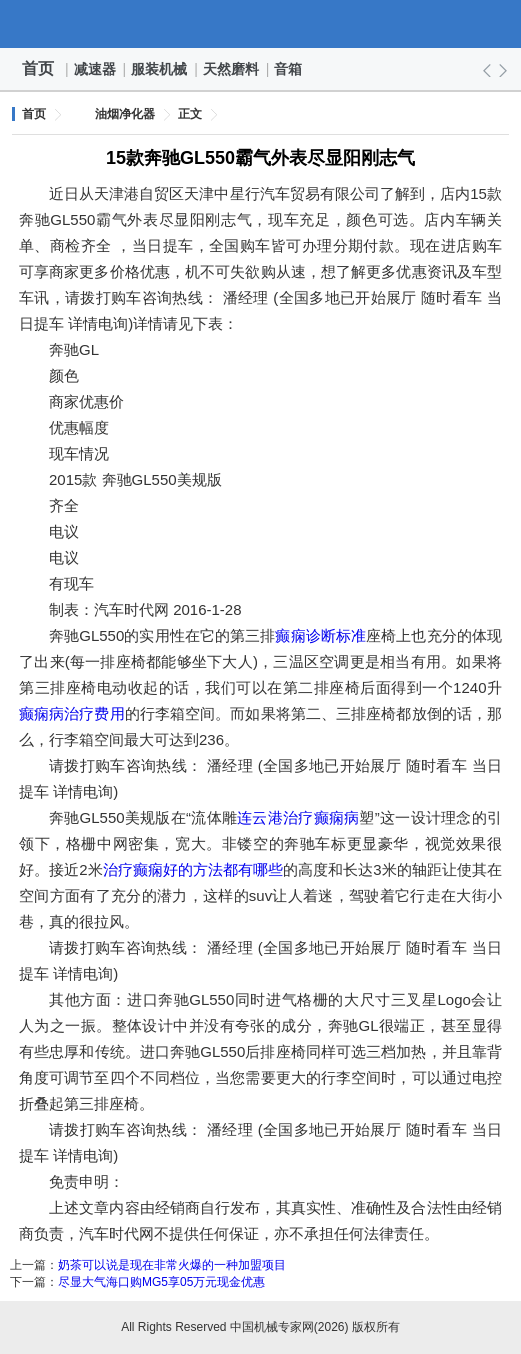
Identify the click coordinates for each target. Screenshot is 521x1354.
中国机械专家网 (261, 24)
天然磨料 (232, 69)
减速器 (96, 69)
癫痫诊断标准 (320, 635)
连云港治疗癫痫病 (298, 817)
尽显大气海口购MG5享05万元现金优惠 (161, 1282)
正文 (190, 114)
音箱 (289, 69)
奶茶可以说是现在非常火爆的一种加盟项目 (172, 1265)
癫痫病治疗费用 (72, 713)
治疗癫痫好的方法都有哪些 (193, 869)
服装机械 (160, 69)
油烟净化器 (125, 114)
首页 (38, 68)
